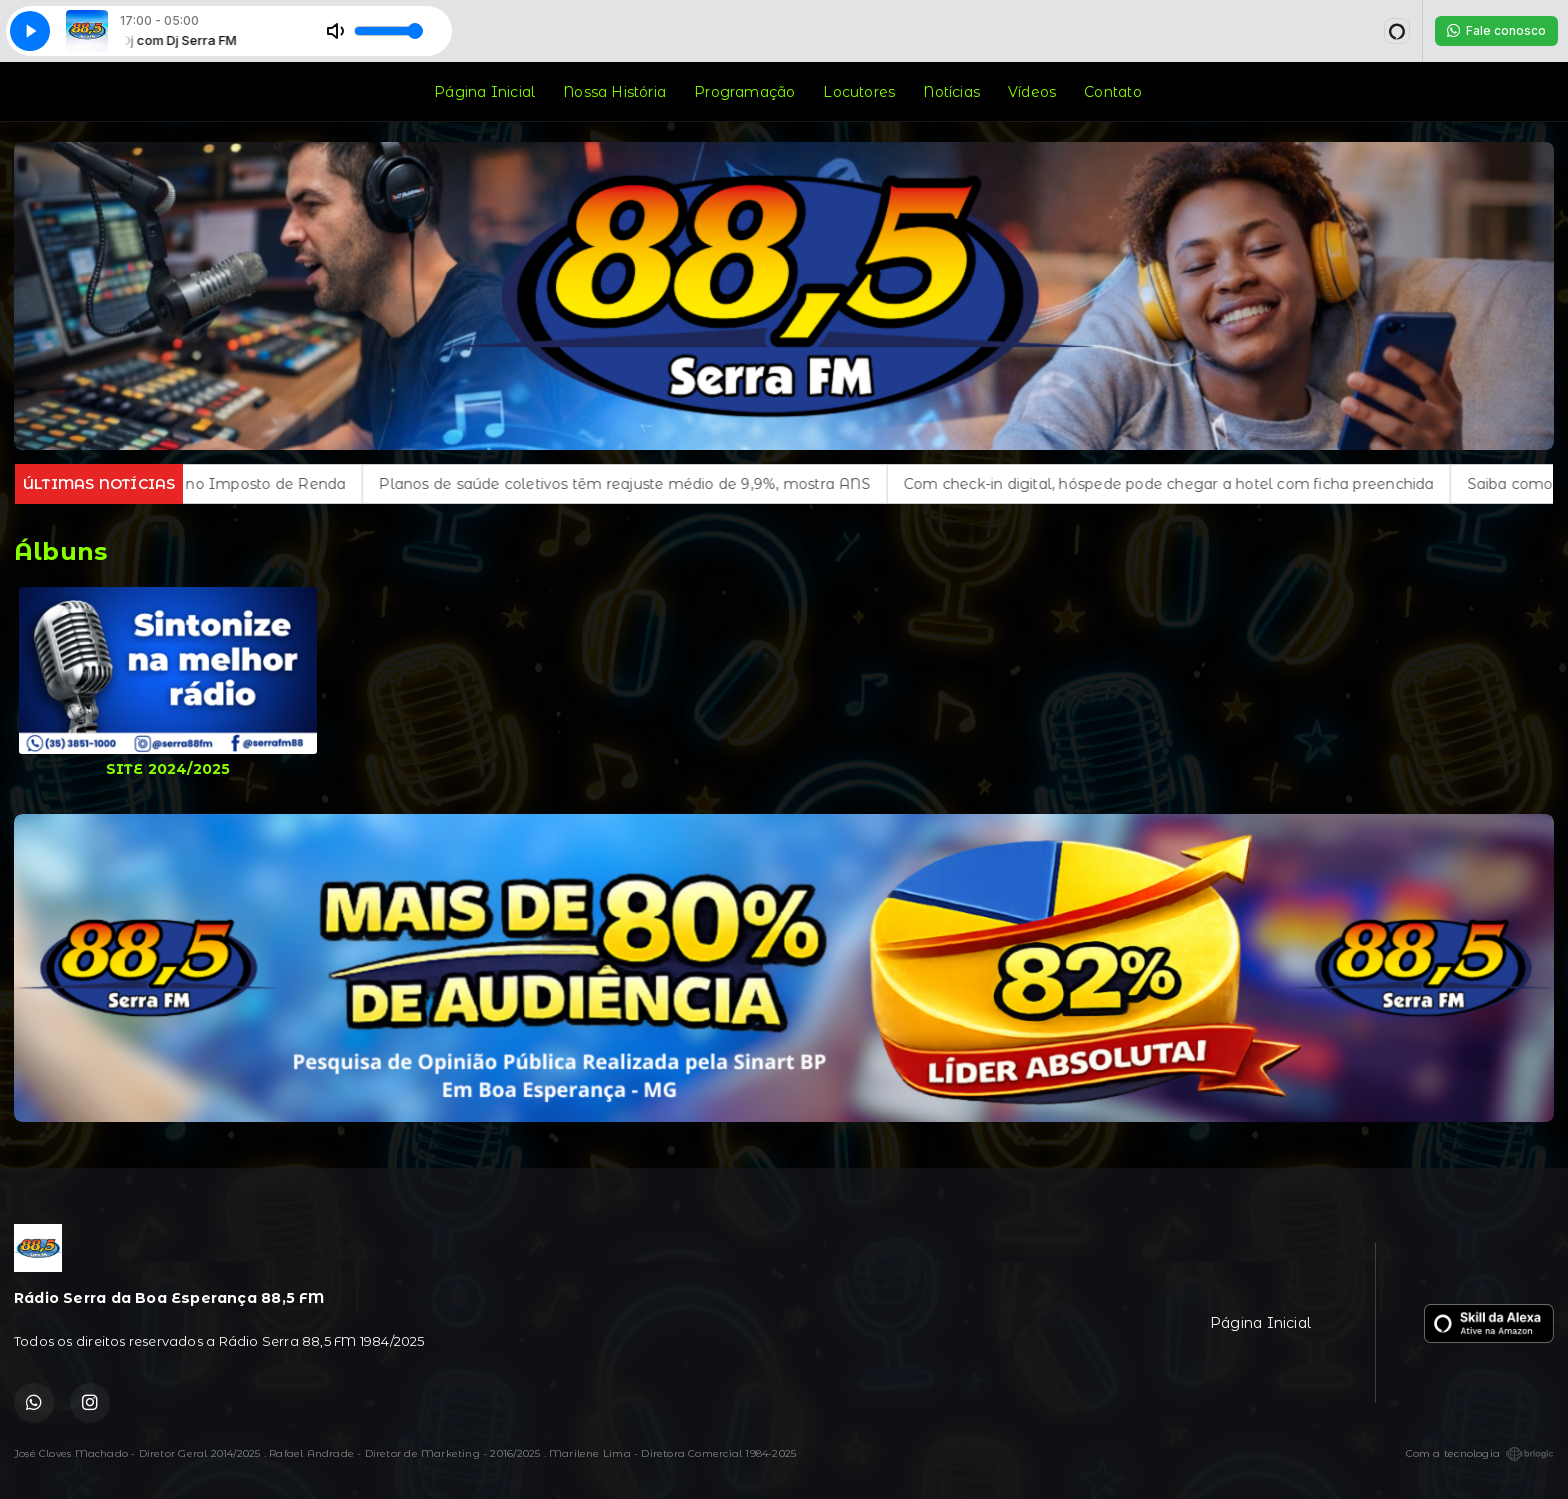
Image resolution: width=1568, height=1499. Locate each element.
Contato (1112, 92)
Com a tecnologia (1480, 1454)
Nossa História (614, 92)
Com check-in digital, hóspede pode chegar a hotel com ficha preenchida (1194, 484)
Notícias (951, 92)
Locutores (859, 92)
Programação (744, 92)
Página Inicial (484, 92)
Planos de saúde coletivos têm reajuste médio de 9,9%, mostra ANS (650, 484)
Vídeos (1032, 92)
